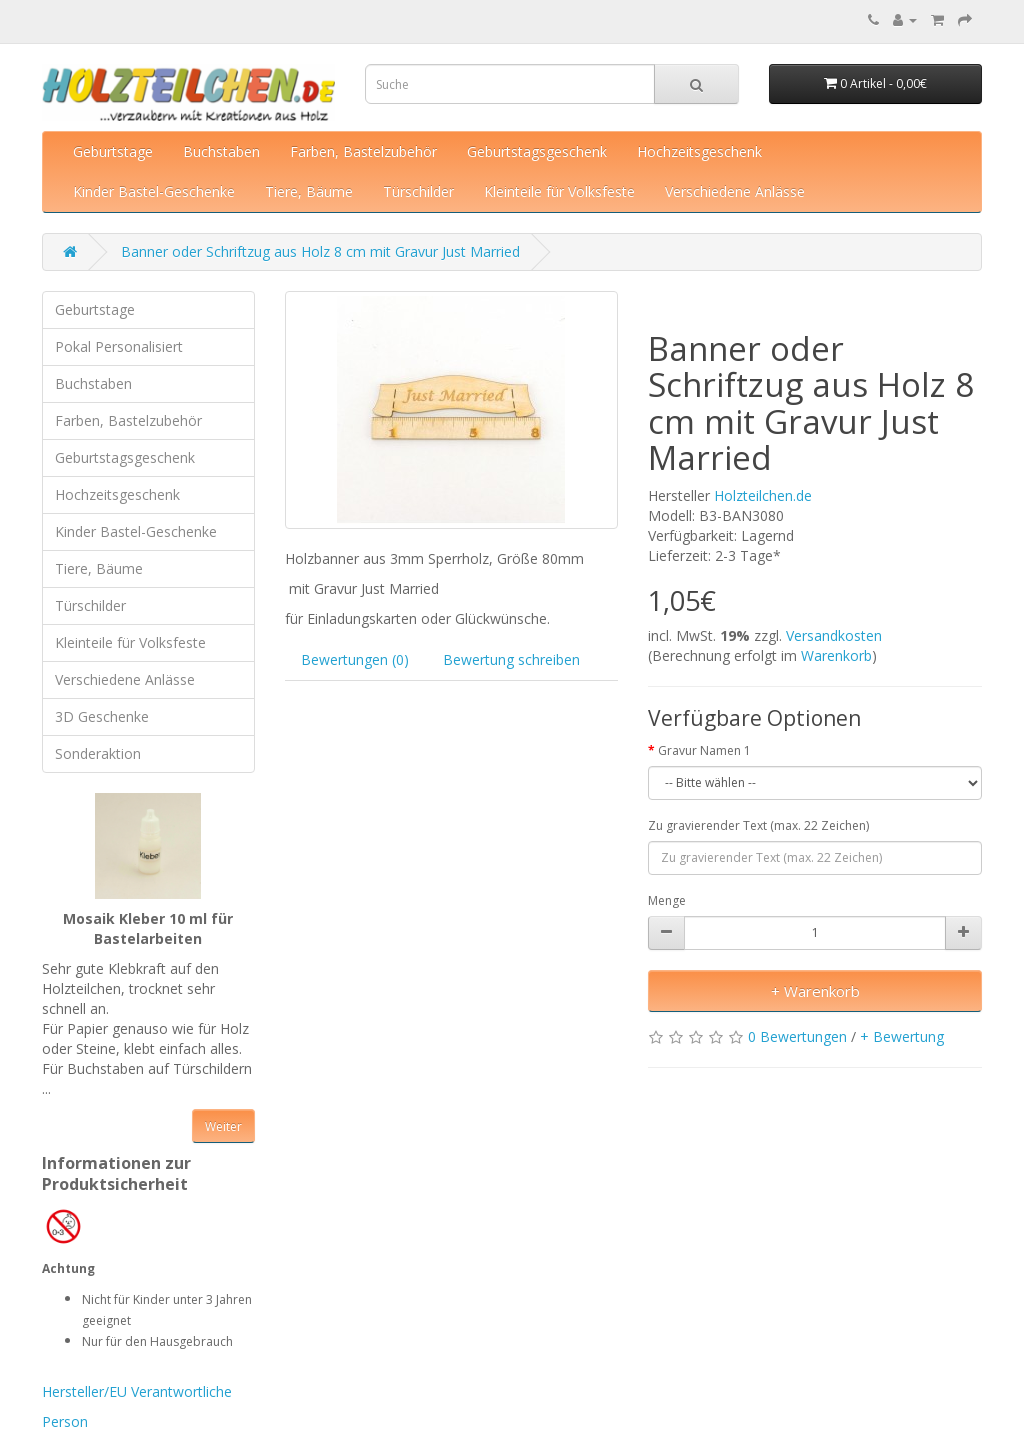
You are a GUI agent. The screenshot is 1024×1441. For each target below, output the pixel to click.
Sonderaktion (98, 753)
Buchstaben (221, 151)
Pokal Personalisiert (119, 346)
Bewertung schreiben (511, 659)
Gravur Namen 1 (704, 750)
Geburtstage (113, 151)
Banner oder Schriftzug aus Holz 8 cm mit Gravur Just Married (320, 251)
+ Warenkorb (815, 991)
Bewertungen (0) (355, 659)
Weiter (223, 1126)
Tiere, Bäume (309, 191)
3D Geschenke (102, 716)
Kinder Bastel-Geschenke (154, 191)
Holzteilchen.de (763, 495)
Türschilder (418, 191)
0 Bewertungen (797, 1036)
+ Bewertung (902, 1036)
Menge (667, 900)
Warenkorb (836, 655)
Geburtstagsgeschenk (537, 151)
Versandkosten (834, 635)
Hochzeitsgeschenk (699, 151)
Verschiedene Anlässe (735, 191)
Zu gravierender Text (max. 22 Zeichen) (758, 825)
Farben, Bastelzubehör (363, 151)
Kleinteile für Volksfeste (559, 191)
